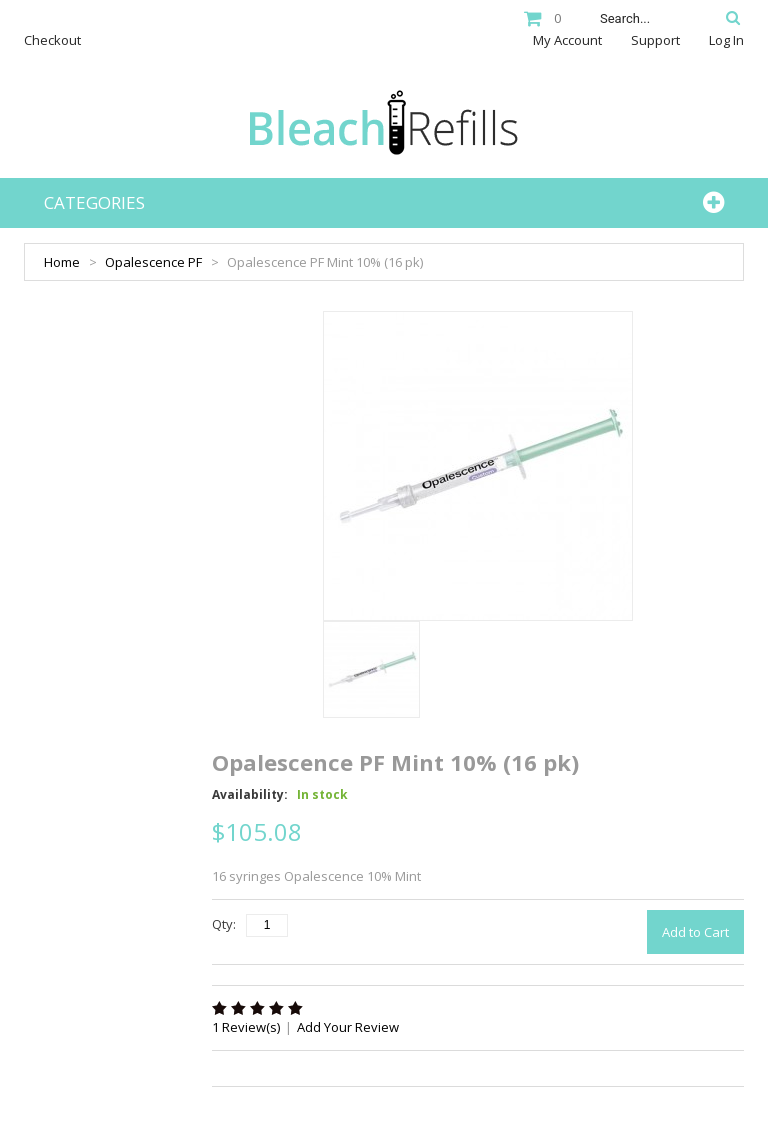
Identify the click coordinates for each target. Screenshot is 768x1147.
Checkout (52, 40)
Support (655, 40)
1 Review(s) (246, 1027)
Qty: (224, 924)
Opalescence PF (153, 262)
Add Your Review (348, 1027)
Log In (726, 40)
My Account (567, 40)
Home (62, 262)
